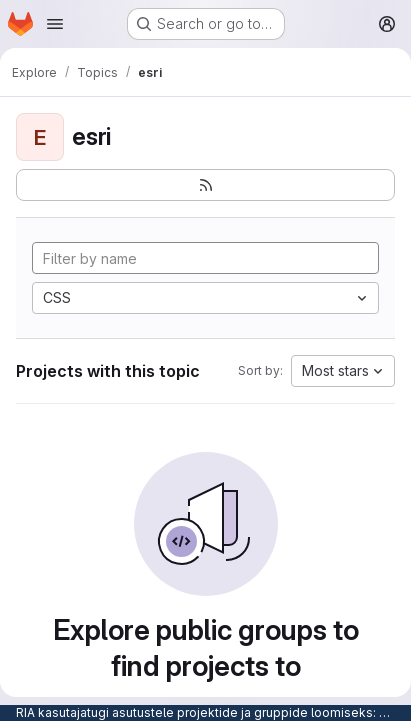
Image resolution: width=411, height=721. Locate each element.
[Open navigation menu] (55, 24)
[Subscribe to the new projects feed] (205, 185)
